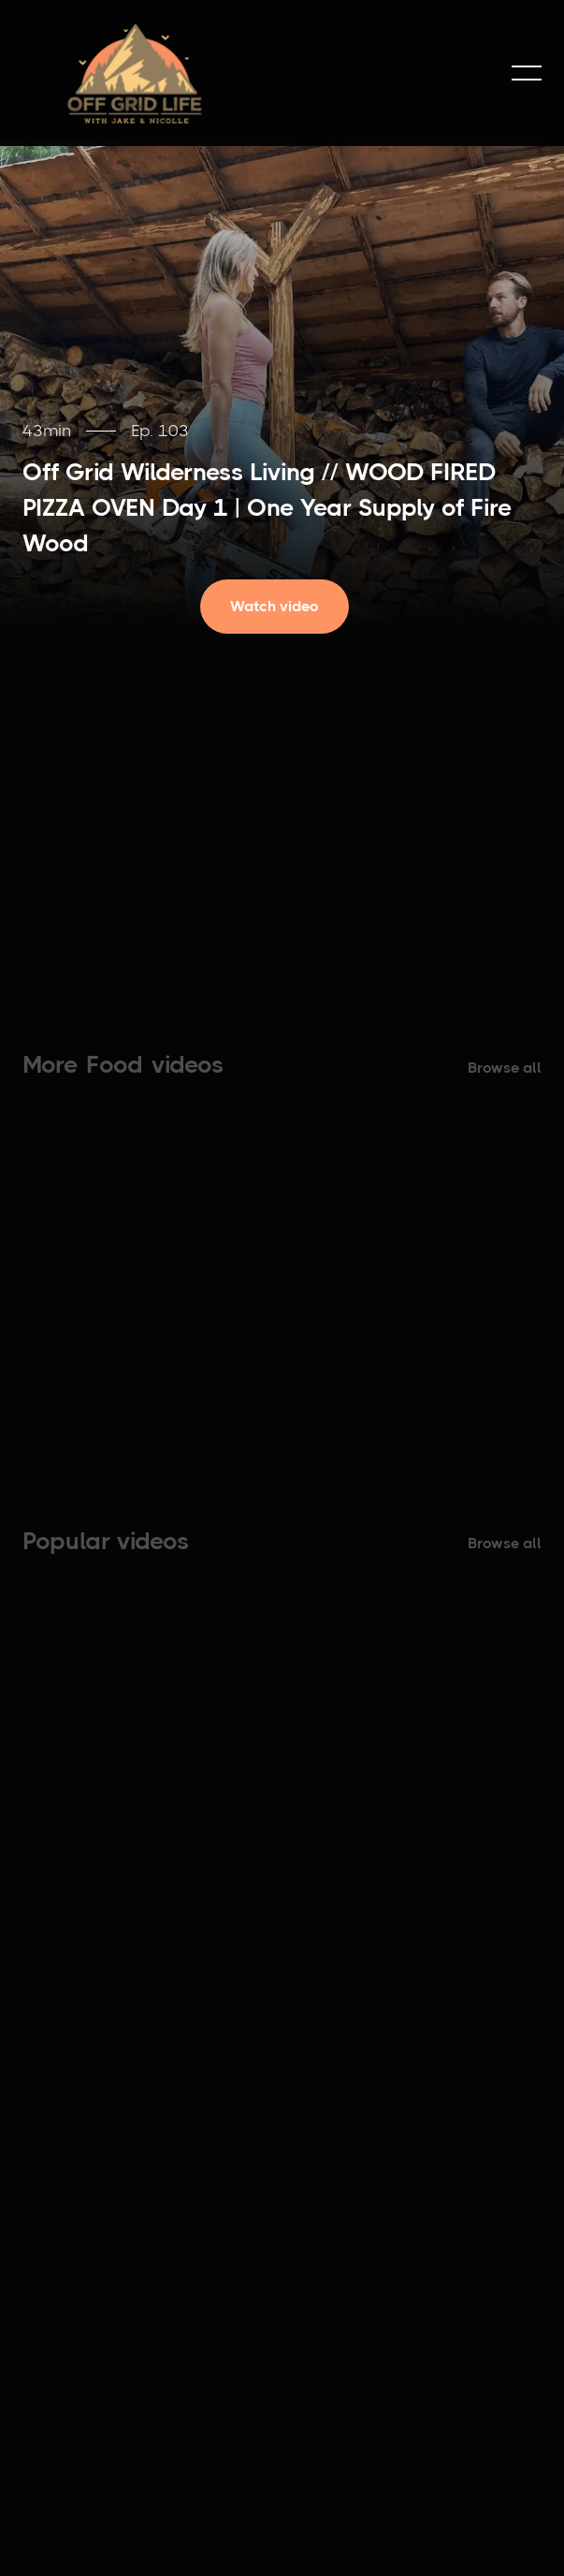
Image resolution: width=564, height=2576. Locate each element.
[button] (527, 73)
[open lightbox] (282, 606)
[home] (134, 73)
